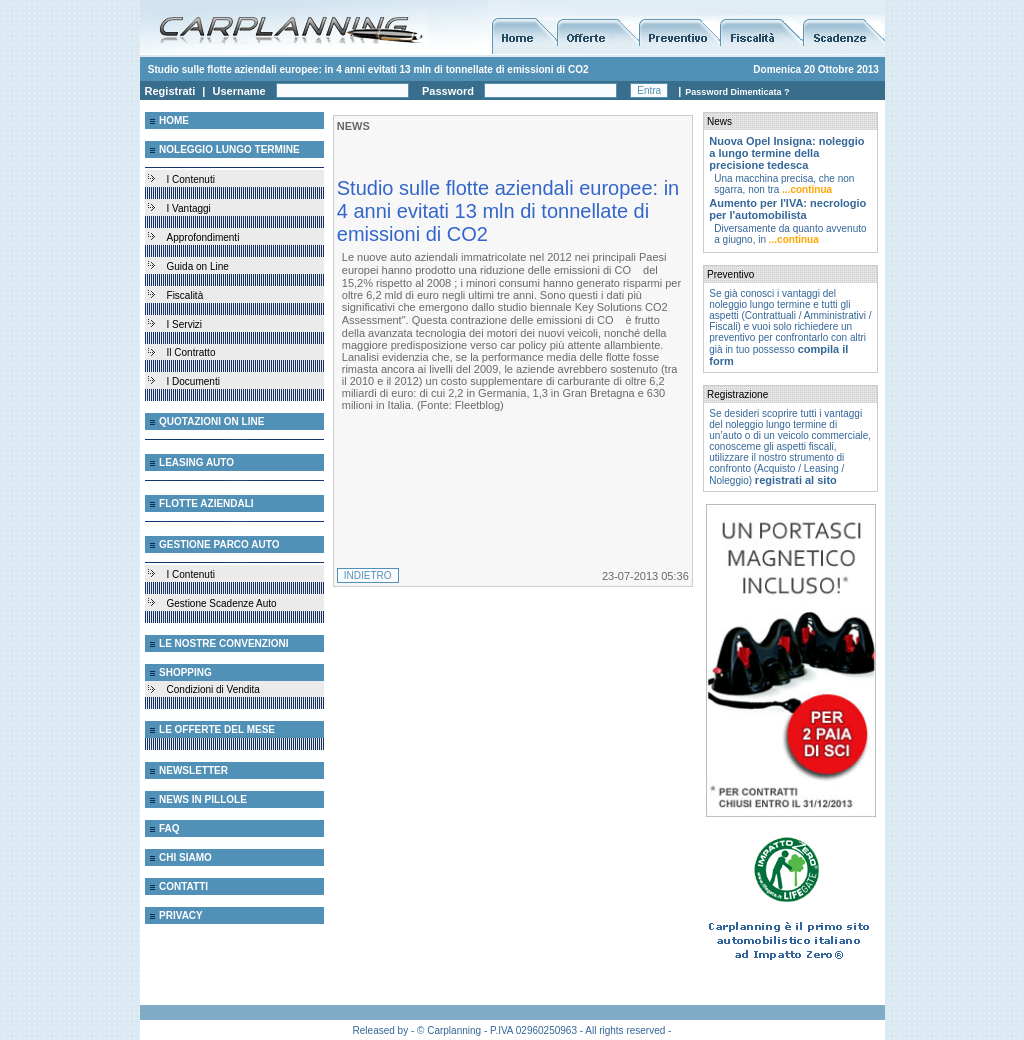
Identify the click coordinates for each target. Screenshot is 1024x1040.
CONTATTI (183, 886)
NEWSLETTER (193, 770)
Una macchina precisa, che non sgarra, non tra (784, 184)
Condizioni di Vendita (213, 689)
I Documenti (193, 381)
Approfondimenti (203, 237)
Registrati (170, 91)
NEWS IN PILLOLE (203, 799)
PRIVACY (181, 915)
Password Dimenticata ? (737, 92)
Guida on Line (198, 266)
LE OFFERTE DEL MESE (217, 729)
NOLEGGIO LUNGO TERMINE (229, 149)
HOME (174, 120)
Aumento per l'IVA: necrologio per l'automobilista (787, 209)
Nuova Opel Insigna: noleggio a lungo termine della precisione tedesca (786, 153)
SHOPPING (185, 672)
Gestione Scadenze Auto (222, 603)
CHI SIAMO (185, 857)
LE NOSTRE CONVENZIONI (223, 643)
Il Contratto (191, 352)
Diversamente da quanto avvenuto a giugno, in (790, 234)
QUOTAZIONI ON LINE (211, 421)
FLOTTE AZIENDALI (206, 503)
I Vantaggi (189, 208)
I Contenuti (191, 179)
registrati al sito (796, 480)
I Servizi (185, 324)
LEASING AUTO (196, 462)
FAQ (169, 828)
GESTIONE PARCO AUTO (219, 544)
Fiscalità (185, 295)
